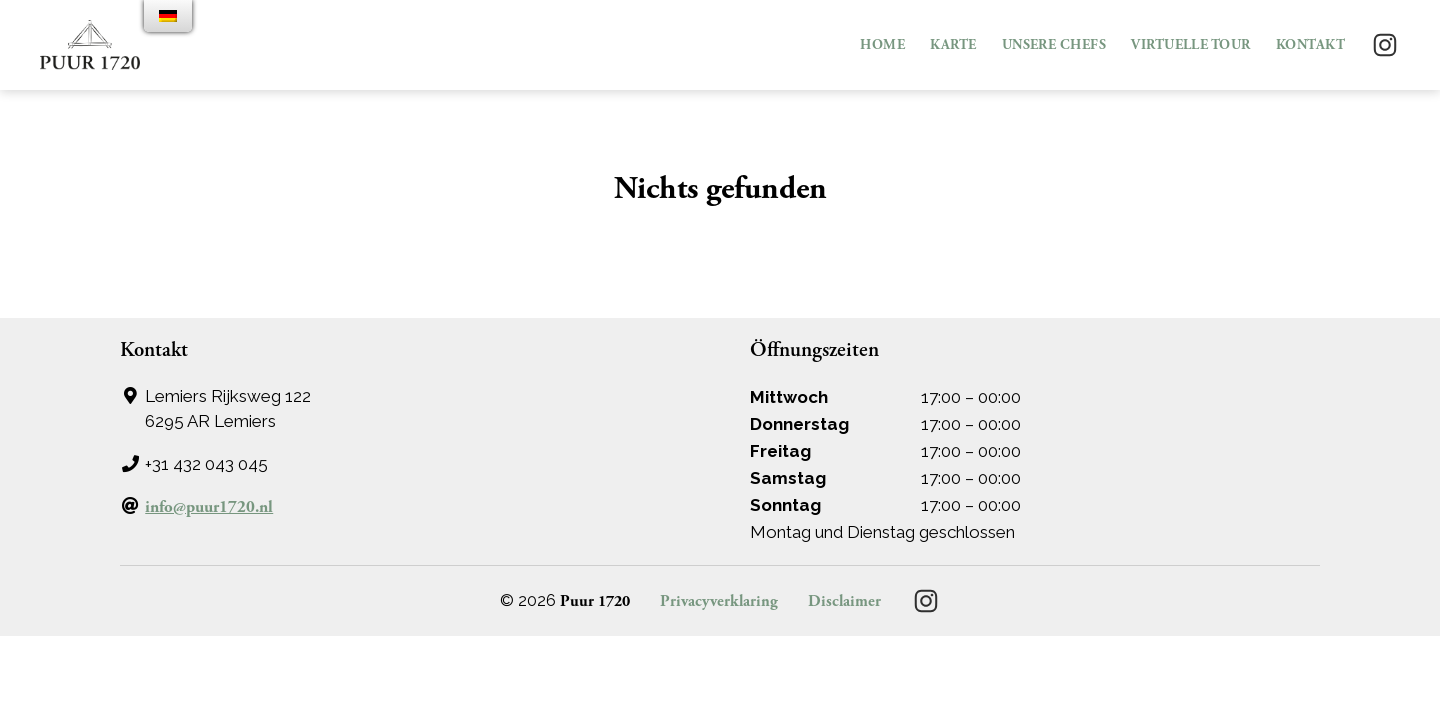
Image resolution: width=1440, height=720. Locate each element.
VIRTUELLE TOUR (1191, 45)
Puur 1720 (595, 601)
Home (882, 45)
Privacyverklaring (719, 601)
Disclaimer (844, 601)
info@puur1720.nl (209, 507)
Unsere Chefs (1054, 45)
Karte (953, 45)
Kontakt (1310, 45)
